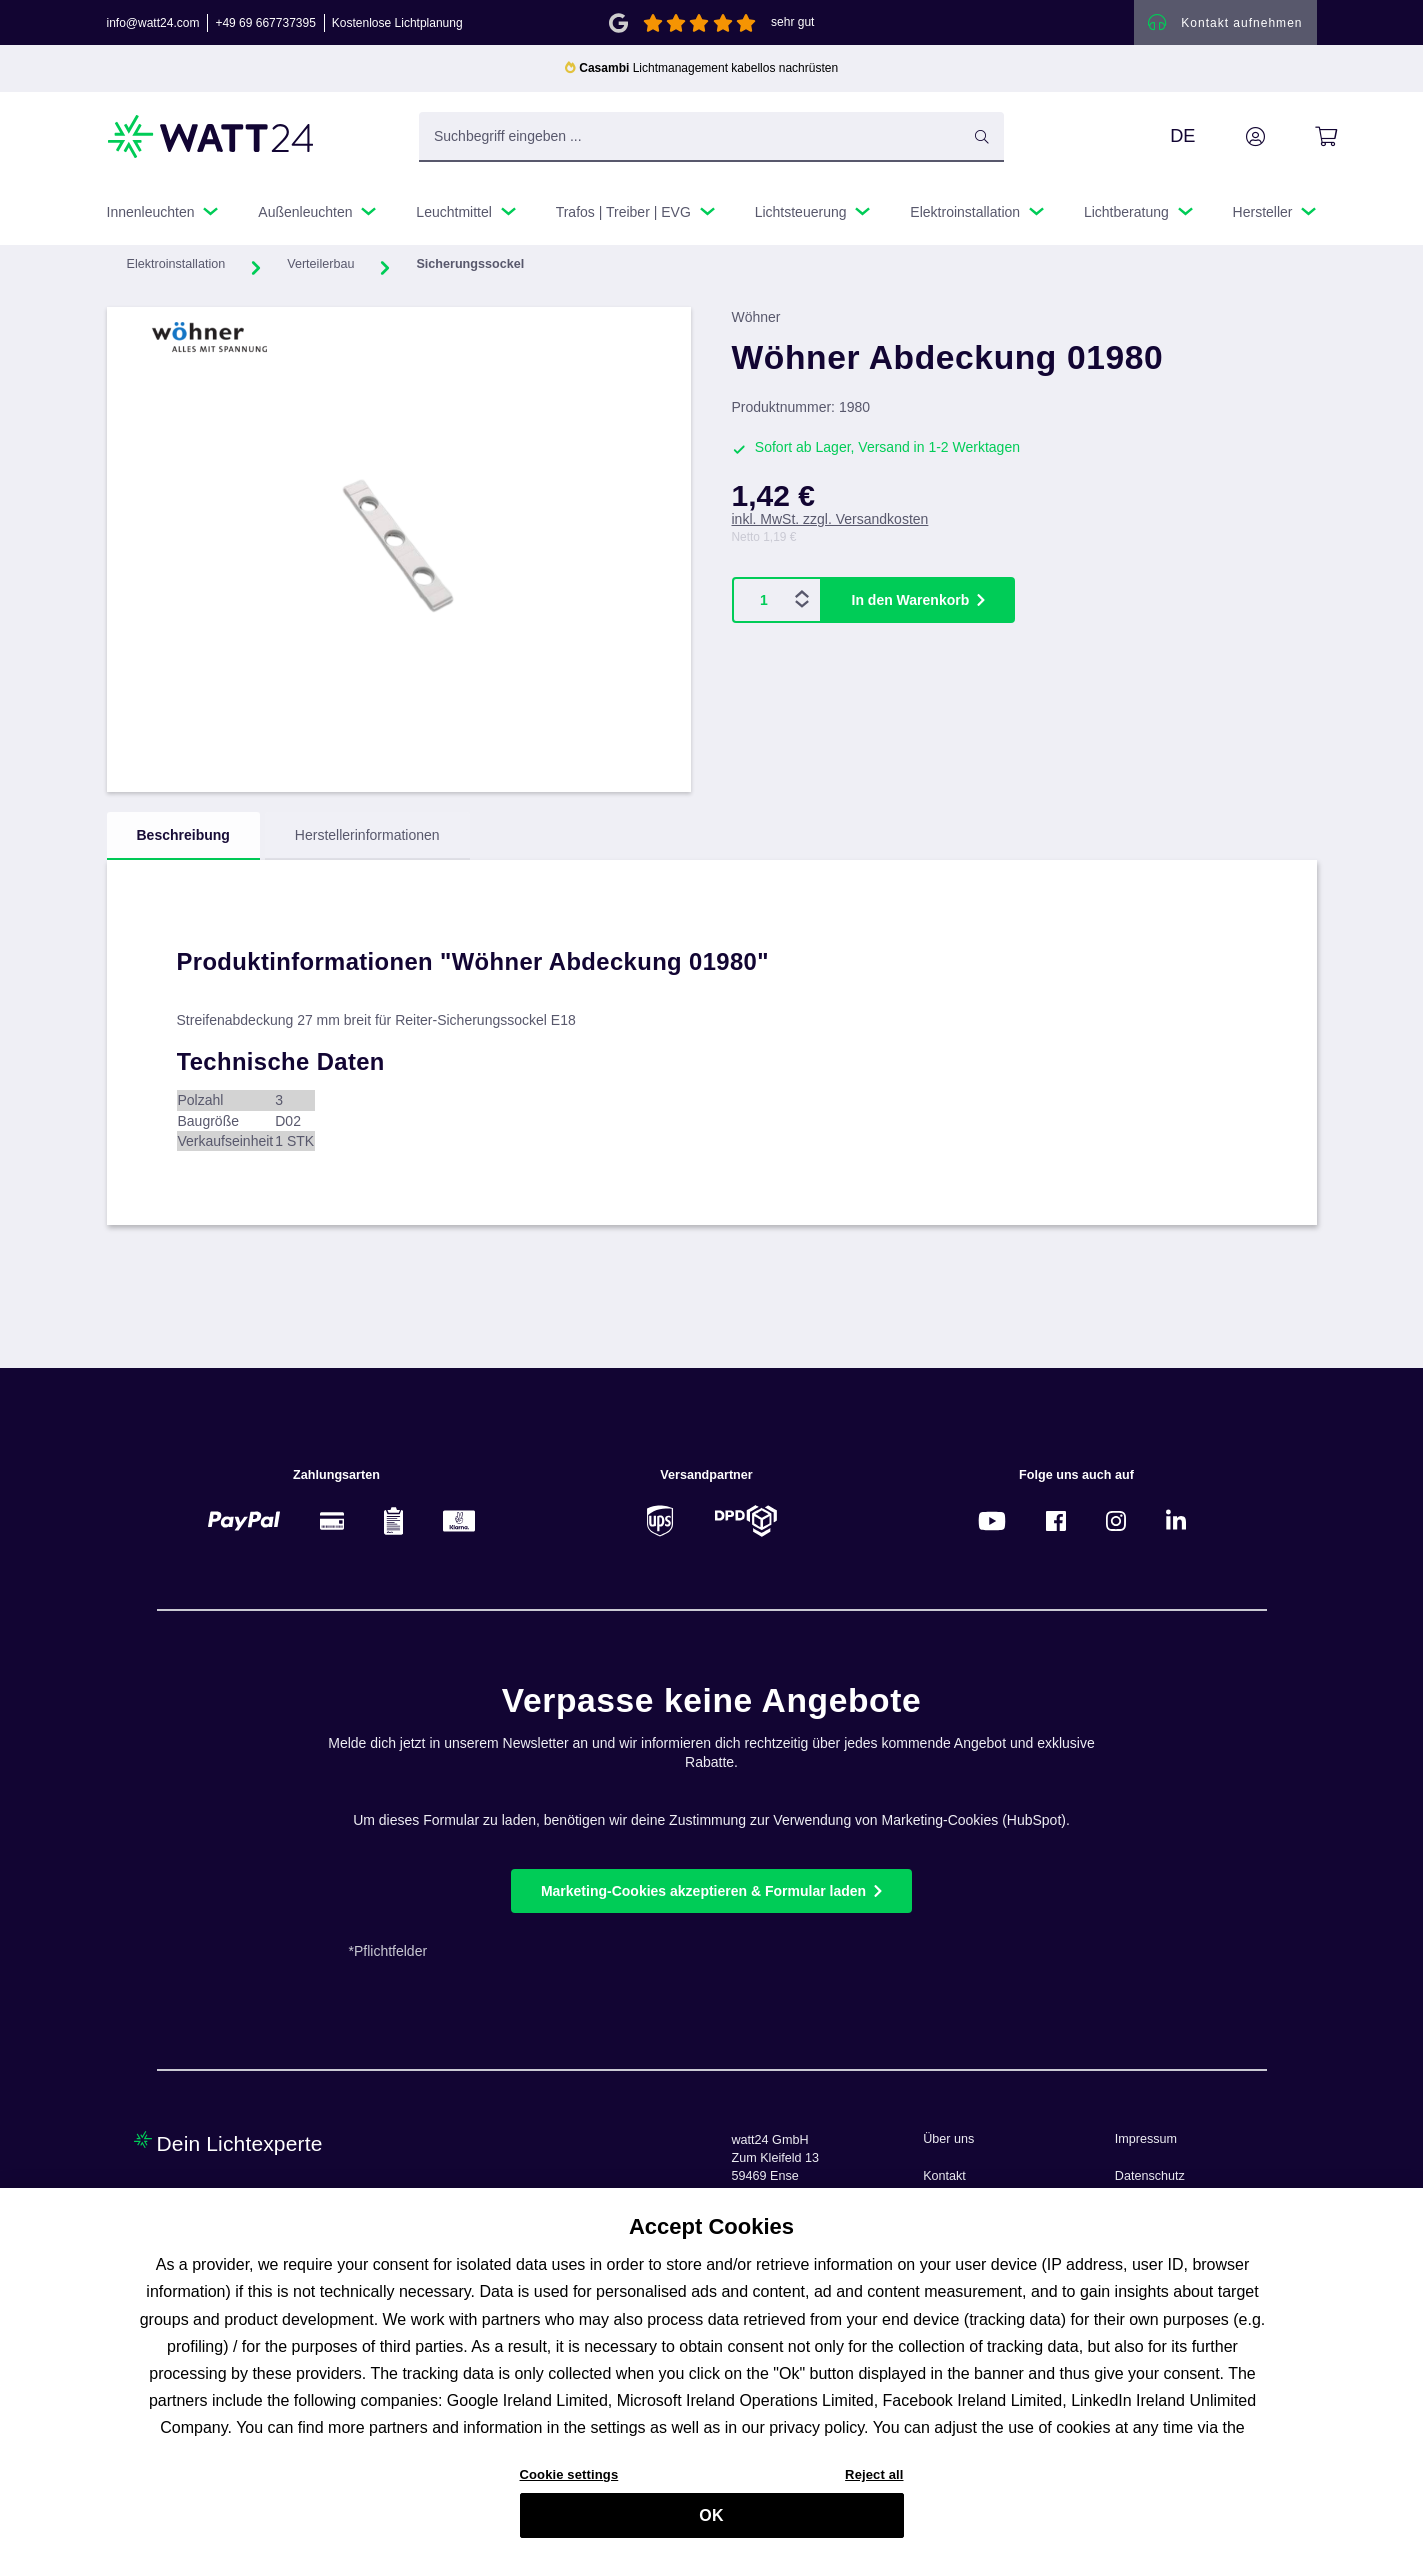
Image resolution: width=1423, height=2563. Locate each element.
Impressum (1146, 2139)
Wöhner (756, 320)
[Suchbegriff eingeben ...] (711, 139)
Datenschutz (1150, 2176)
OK (711, 2523)
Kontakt (944, 2176)
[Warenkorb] (1303, 139)
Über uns (948, 2139)
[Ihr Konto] (1233, 139)
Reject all (874, 2482)
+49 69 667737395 (265, 24)
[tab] (183, 839)
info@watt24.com (153, 24)
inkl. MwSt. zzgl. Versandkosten (830, 522)
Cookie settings (569, 2482)
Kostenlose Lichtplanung (397, 24)
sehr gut (792, 24)
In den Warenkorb (911, 602)
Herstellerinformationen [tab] (367, 838)
